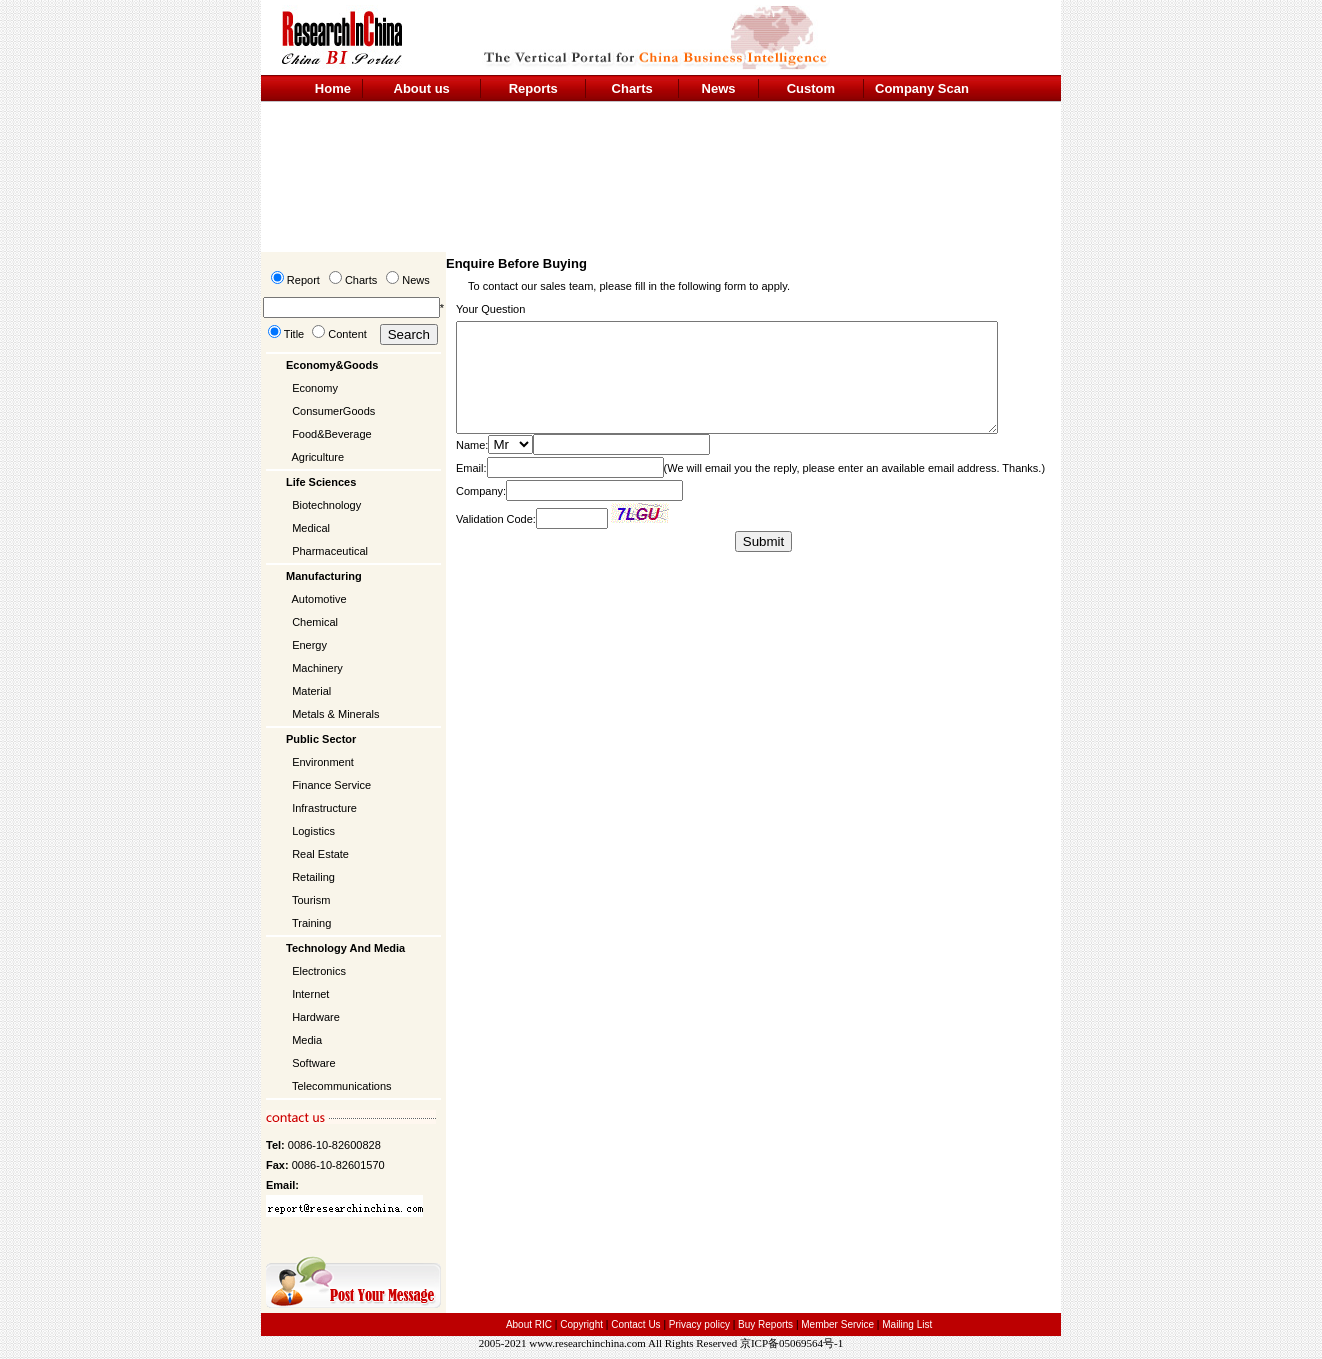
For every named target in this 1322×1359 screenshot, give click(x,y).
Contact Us (635, 1324)
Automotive (319, 599)
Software (313, 1063)
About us (422, 88)
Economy (315, 388)
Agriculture (318, 457)
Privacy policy (701, 1324)
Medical (311, 528)
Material (311, 691)
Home (333, 88)
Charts (632, 88)
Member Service (837, 1324)
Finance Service (331, 785)
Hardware (316, 1017)
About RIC (529, 1324)
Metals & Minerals (335, 714)
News (719, 88)
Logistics (313, 831)
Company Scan (922, 88)
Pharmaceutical (330, 551)
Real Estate (320, 854)
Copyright (581, 1324)
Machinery (317, 668)
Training (311, 923)
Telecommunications (342, 1086)
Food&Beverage (332, 434)
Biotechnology (326, 505)
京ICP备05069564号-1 (791, 1343)
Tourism (311, 900)
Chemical (315, 622)
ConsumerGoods (333, 411)
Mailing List (907, 1324)
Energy (309, 645)
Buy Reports (765, 1324)
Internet (310, 994)
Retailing (313, 877)
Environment (323, 762)
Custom (811, 88)
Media (307, 1040)
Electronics (319, 971)
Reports (533, 88)
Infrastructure (324, 808)
